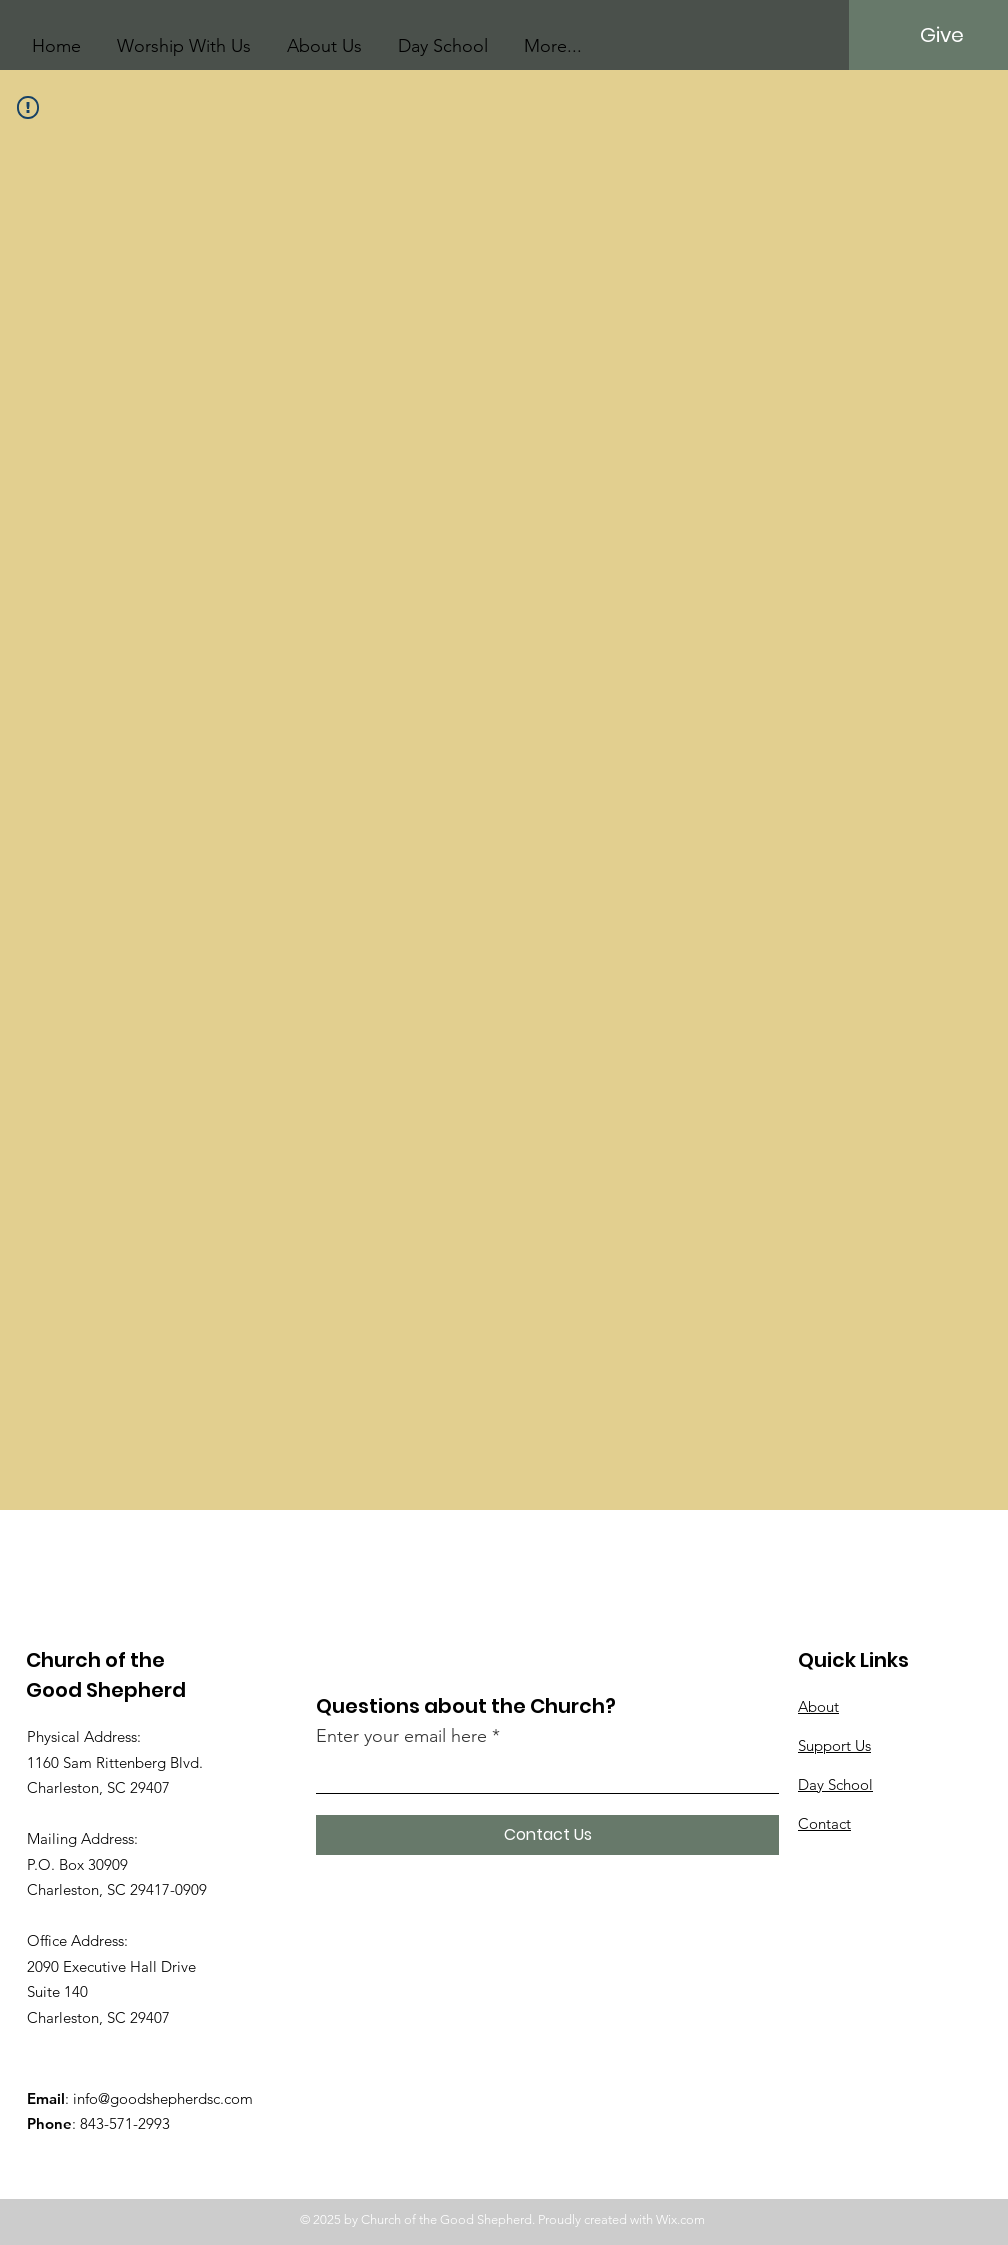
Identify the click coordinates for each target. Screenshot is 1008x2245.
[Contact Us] (547, 1835)
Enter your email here (401, 1736)
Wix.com (680, 2219)
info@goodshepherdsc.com (163, 2098)
